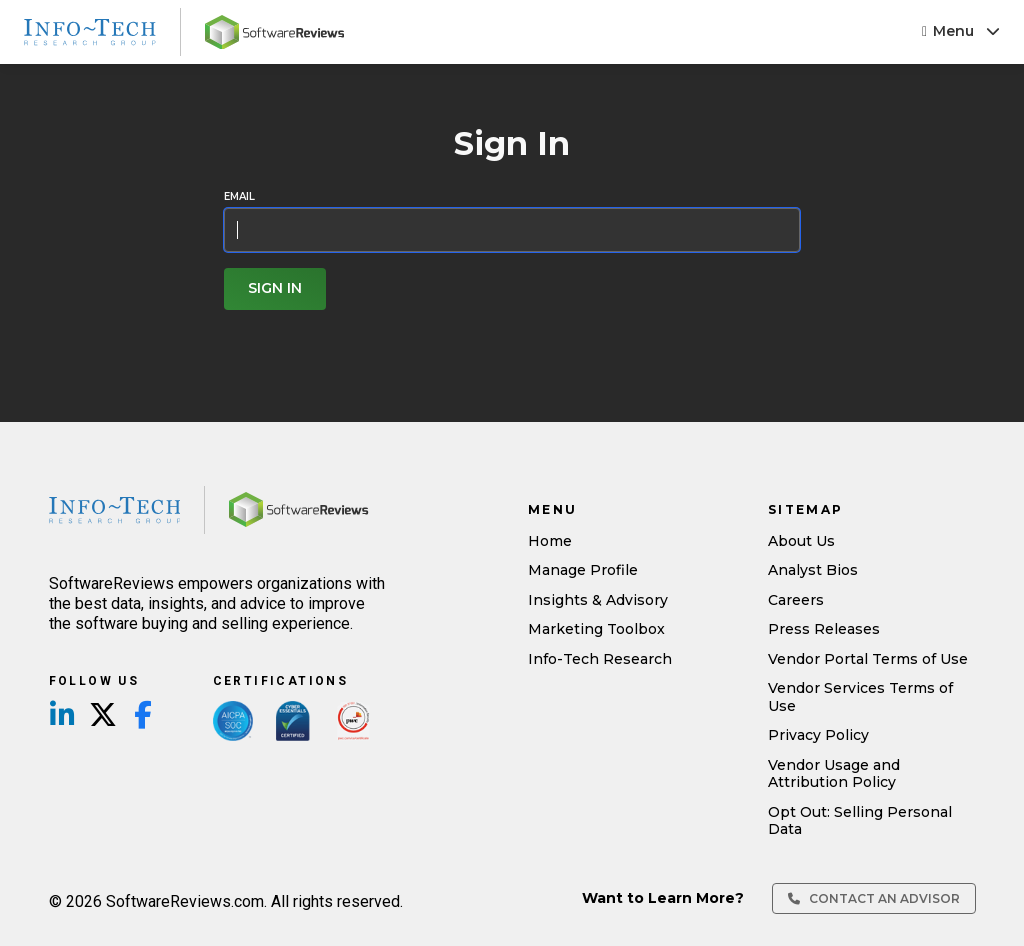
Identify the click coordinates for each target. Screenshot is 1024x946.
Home (550, 541)
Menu (961, 31)
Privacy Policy (818, 735)
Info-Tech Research (600, 659)
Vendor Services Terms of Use (860, 697)
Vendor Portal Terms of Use (868, 659)
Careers (796, 600)
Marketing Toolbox (596, 629)
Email (239, 197)
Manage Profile (583, 570)
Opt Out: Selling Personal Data (860, 821)
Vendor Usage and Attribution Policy (834, 774)
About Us (801, 541)
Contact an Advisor (874, 898)
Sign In (275, 288)
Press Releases (824, 629)
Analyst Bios (813, 570)
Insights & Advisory (598, 600)
